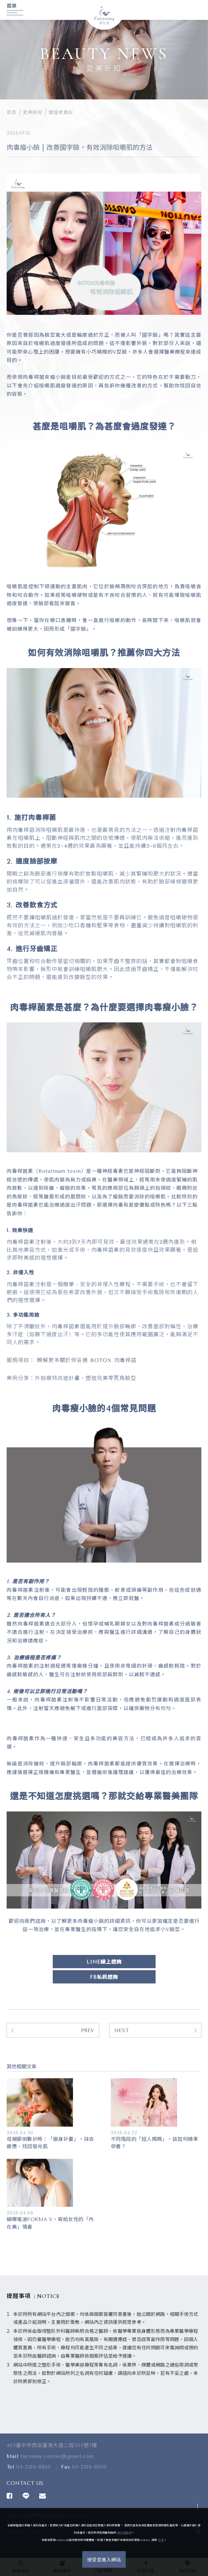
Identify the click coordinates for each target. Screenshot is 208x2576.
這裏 (161, 2540)
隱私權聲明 (124, 2532)
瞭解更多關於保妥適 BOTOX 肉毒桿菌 (88, 1360)
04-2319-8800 (33, 2473)
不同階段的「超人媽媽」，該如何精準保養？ (154, 2143)
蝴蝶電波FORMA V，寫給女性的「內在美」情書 (50, 2223)
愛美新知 (32, 112)
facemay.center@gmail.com (57, 2462)
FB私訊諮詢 (104, 1977)
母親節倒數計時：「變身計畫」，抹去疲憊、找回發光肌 (50, 2143)
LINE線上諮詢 (104, 1962)
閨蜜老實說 (61, 112)
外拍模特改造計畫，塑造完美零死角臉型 (85, 1378)
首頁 (11, 112)
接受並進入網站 (104, 2560)
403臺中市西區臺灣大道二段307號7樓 (52, 2451)
